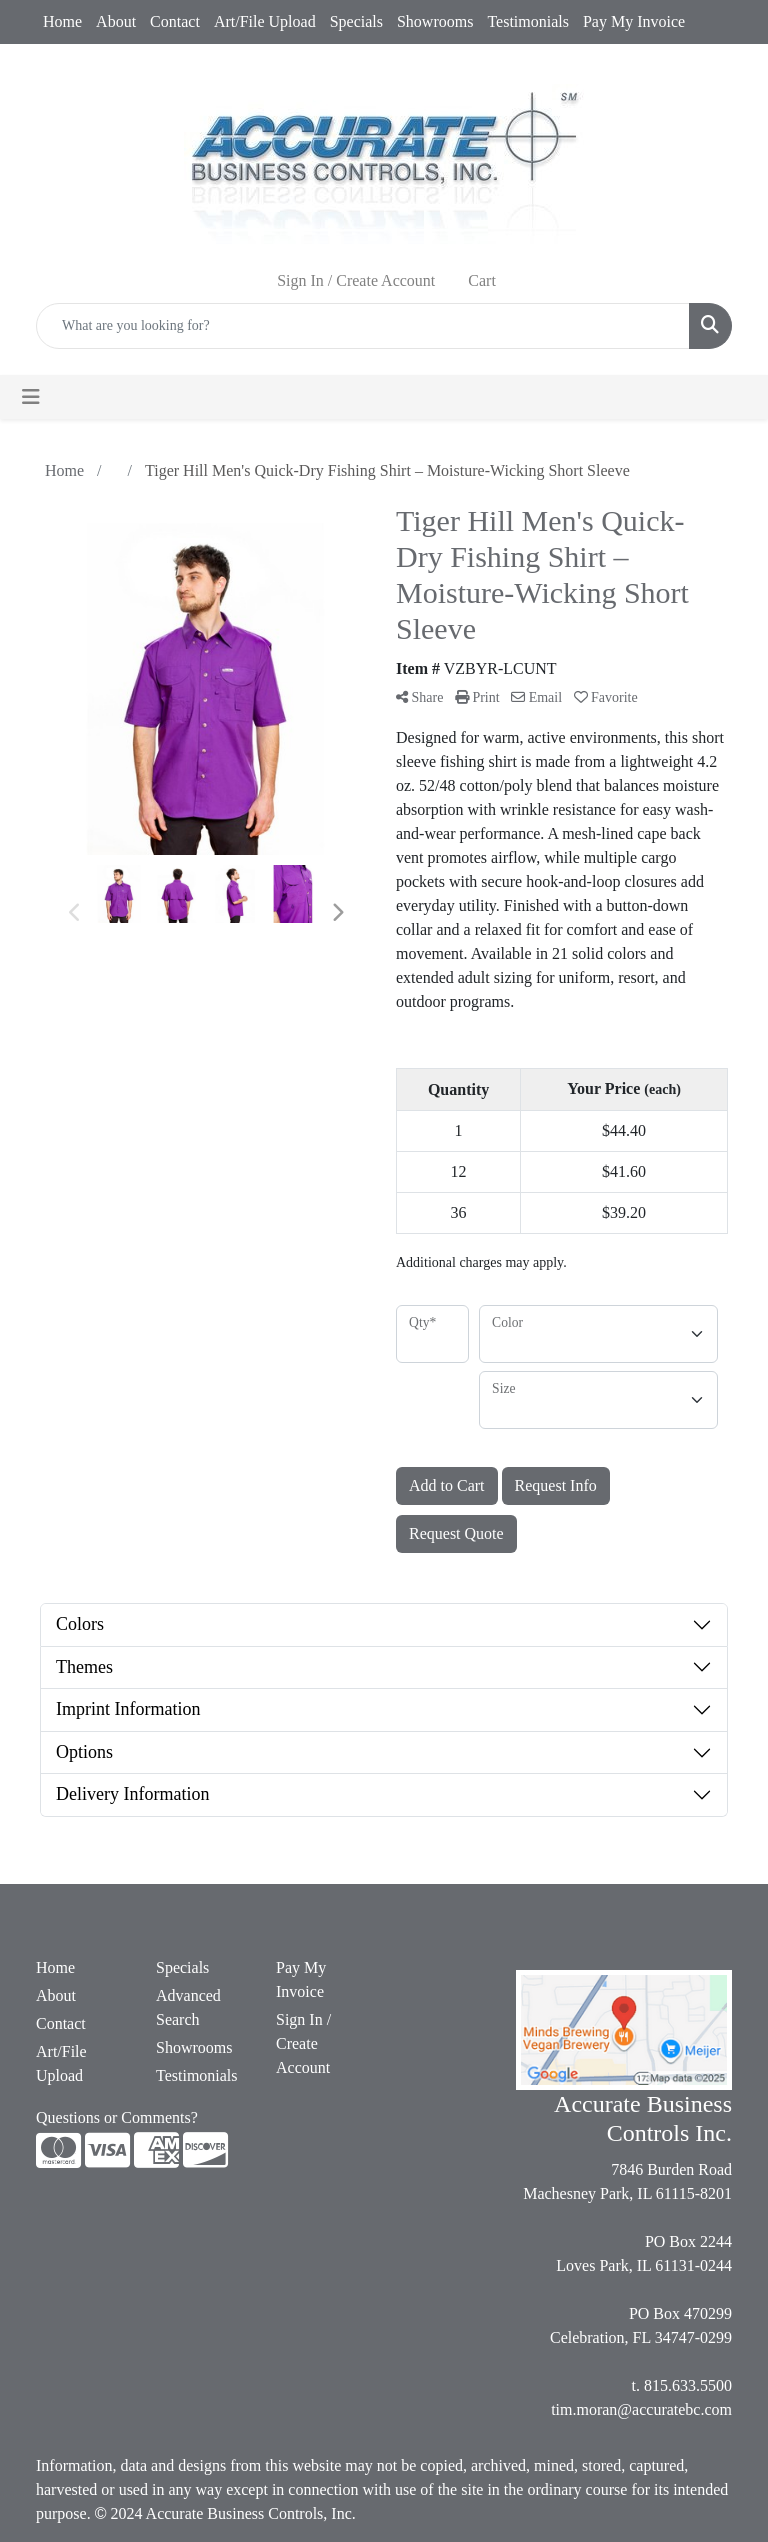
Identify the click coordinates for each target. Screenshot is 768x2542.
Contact (175, 21)
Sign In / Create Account (303, 2043)
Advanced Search (188, 2007)
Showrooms (435, 21)
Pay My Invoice (634, 21)
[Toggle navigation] (31, 397)
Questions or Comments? (117, 2117)
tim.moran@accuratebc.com (641, 2409)
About (116, 21)
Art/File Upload (265, 21)
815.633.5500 (688, 2385)
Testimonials (528, 21)
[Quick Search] (363, 326)
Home (62, 21)
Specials (356, 21)
